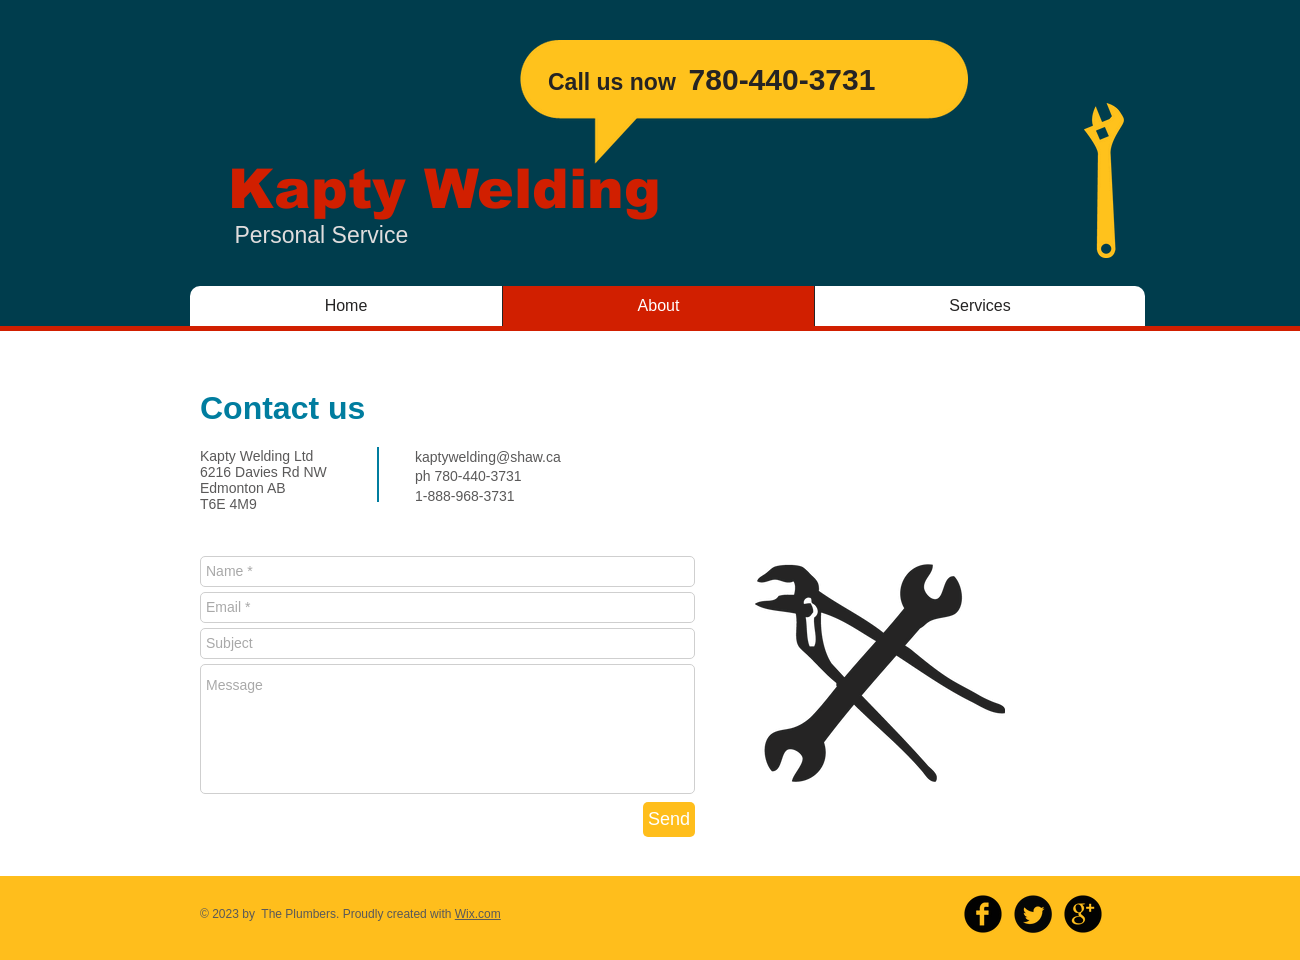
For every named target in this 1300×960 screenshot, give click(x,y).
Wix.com (478, 914)
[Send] (669, 819)
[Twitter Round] (1033, 914)
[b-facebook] (983, 914)
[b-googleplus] (1083, 914)
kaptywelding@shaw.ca (488, 457)
